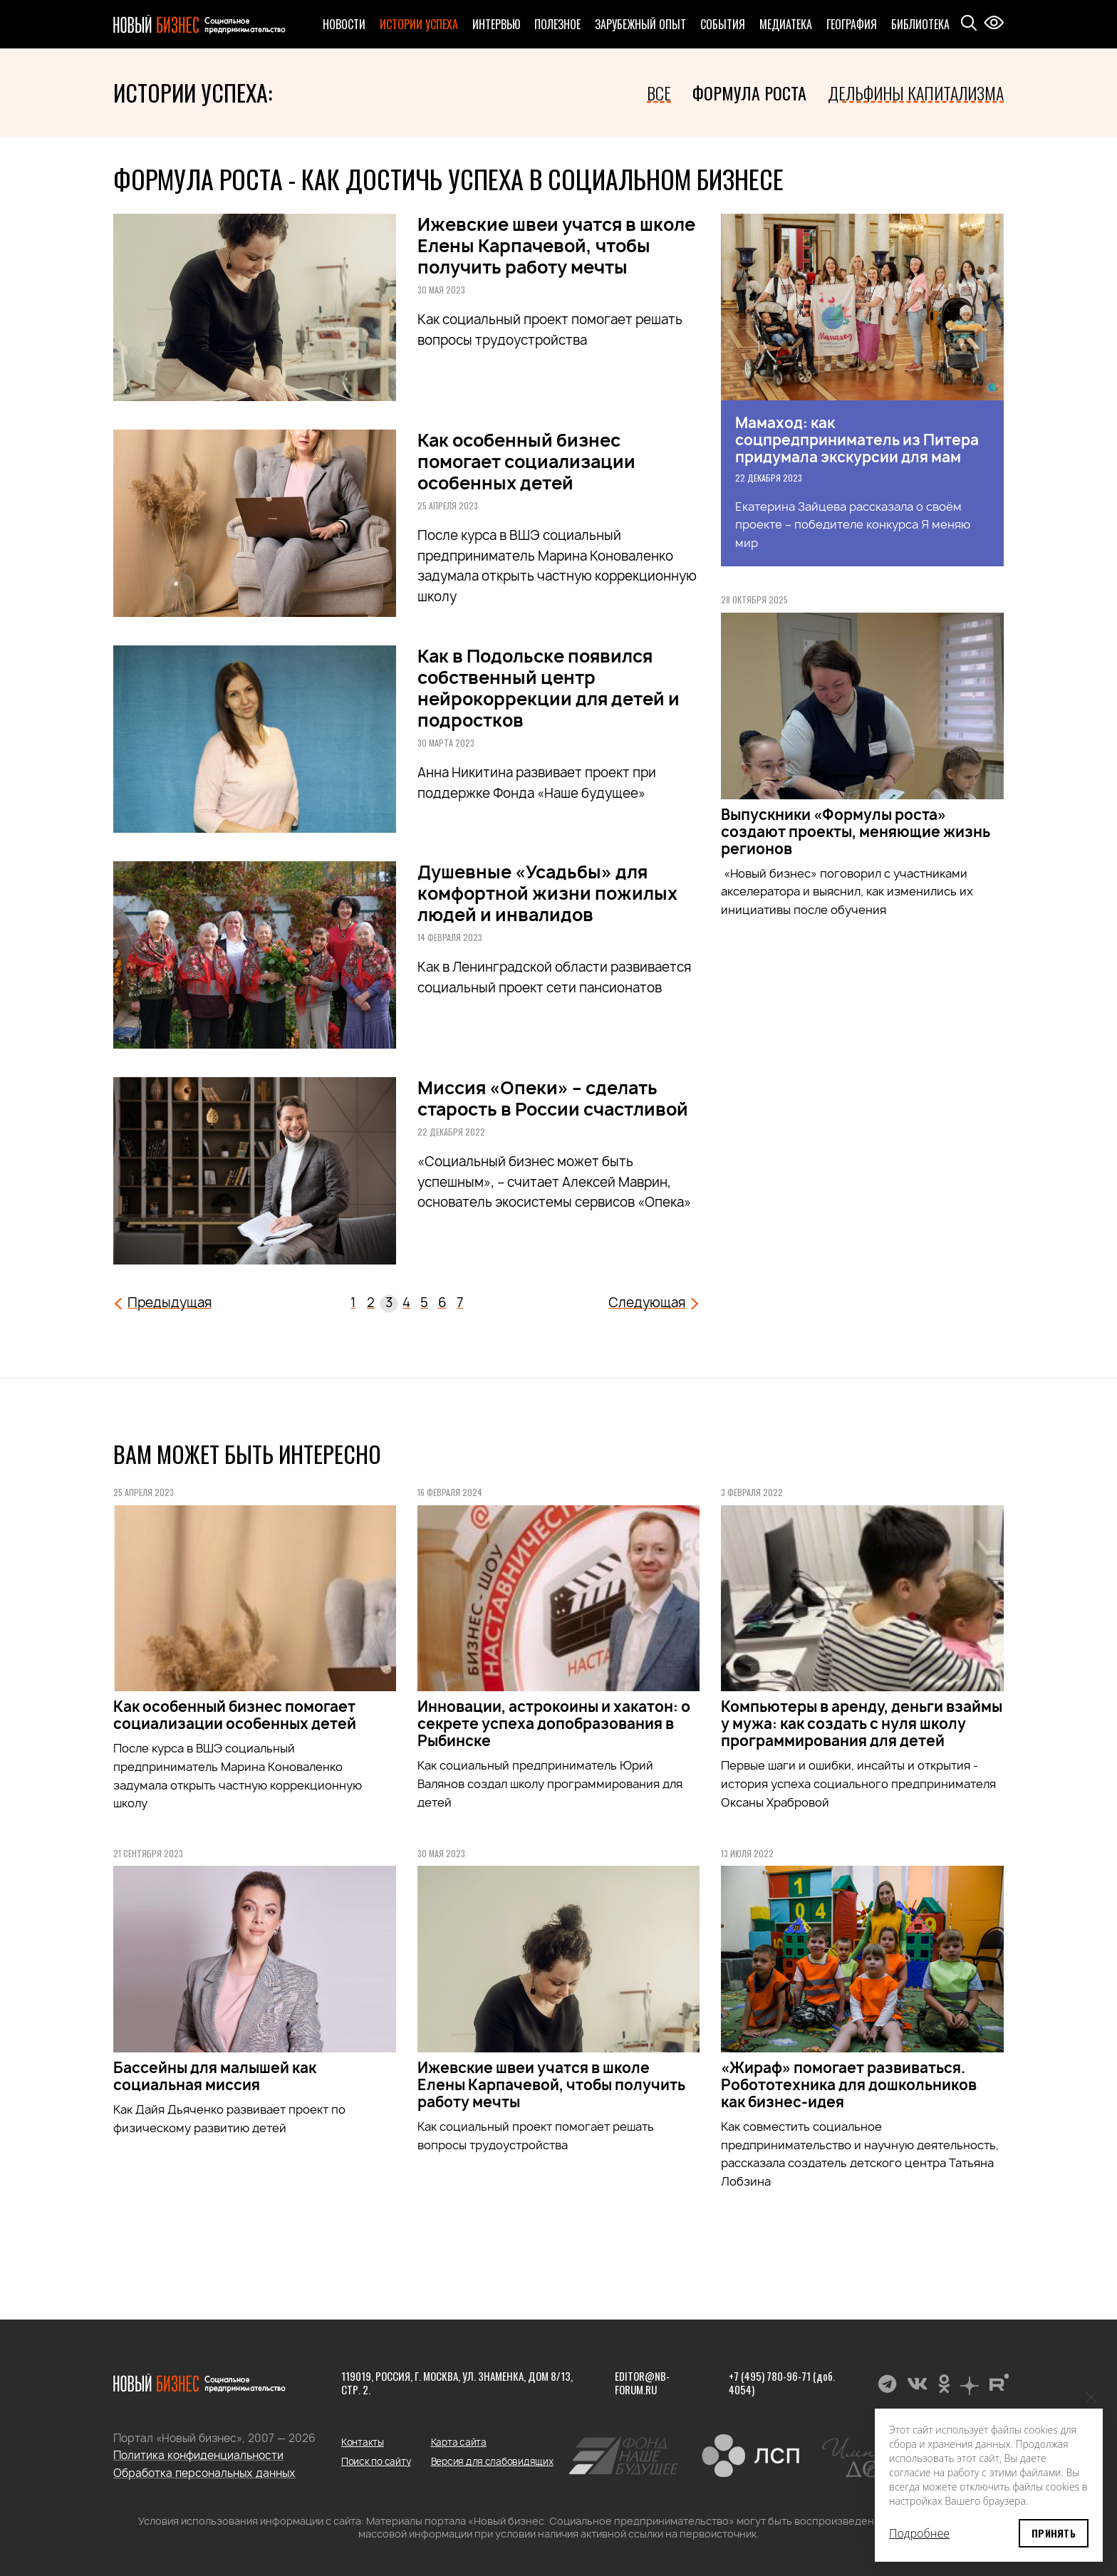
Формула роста (749, 92)
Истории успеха (419, 24)
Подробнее (919, 2533)
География (851, 24)
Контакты (362, 2442)
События (722, 24)
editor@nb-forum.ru (642, 2383)
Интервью (496, 24)
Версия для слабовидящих (492, 2461)
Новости (344, 24)
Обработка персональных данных (204, 2473)
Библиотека (920, 24)
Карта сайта (459, 2442)
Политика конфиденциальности (198, 2455)
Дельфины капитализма (916, 92)
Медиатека (785, 24)
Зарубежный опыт (640, 24)
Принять (1054, 2532)
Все (659, 92)
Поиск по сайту (375, 2461)
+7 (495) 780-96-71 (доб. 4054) (782, 2383)
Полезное (557, 24)
